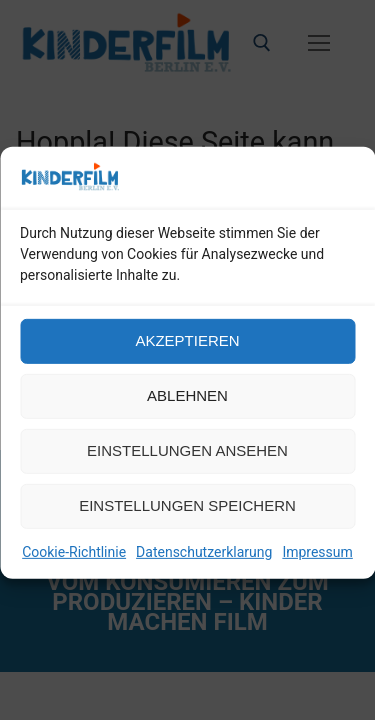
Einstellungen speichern (187, 519)
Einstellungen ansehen (187, 464)
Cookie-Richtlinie (74, 565)
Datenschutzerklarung (204, 565)
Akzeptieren (187, 354)
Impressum (317, 565)
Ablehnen (187, 409)
